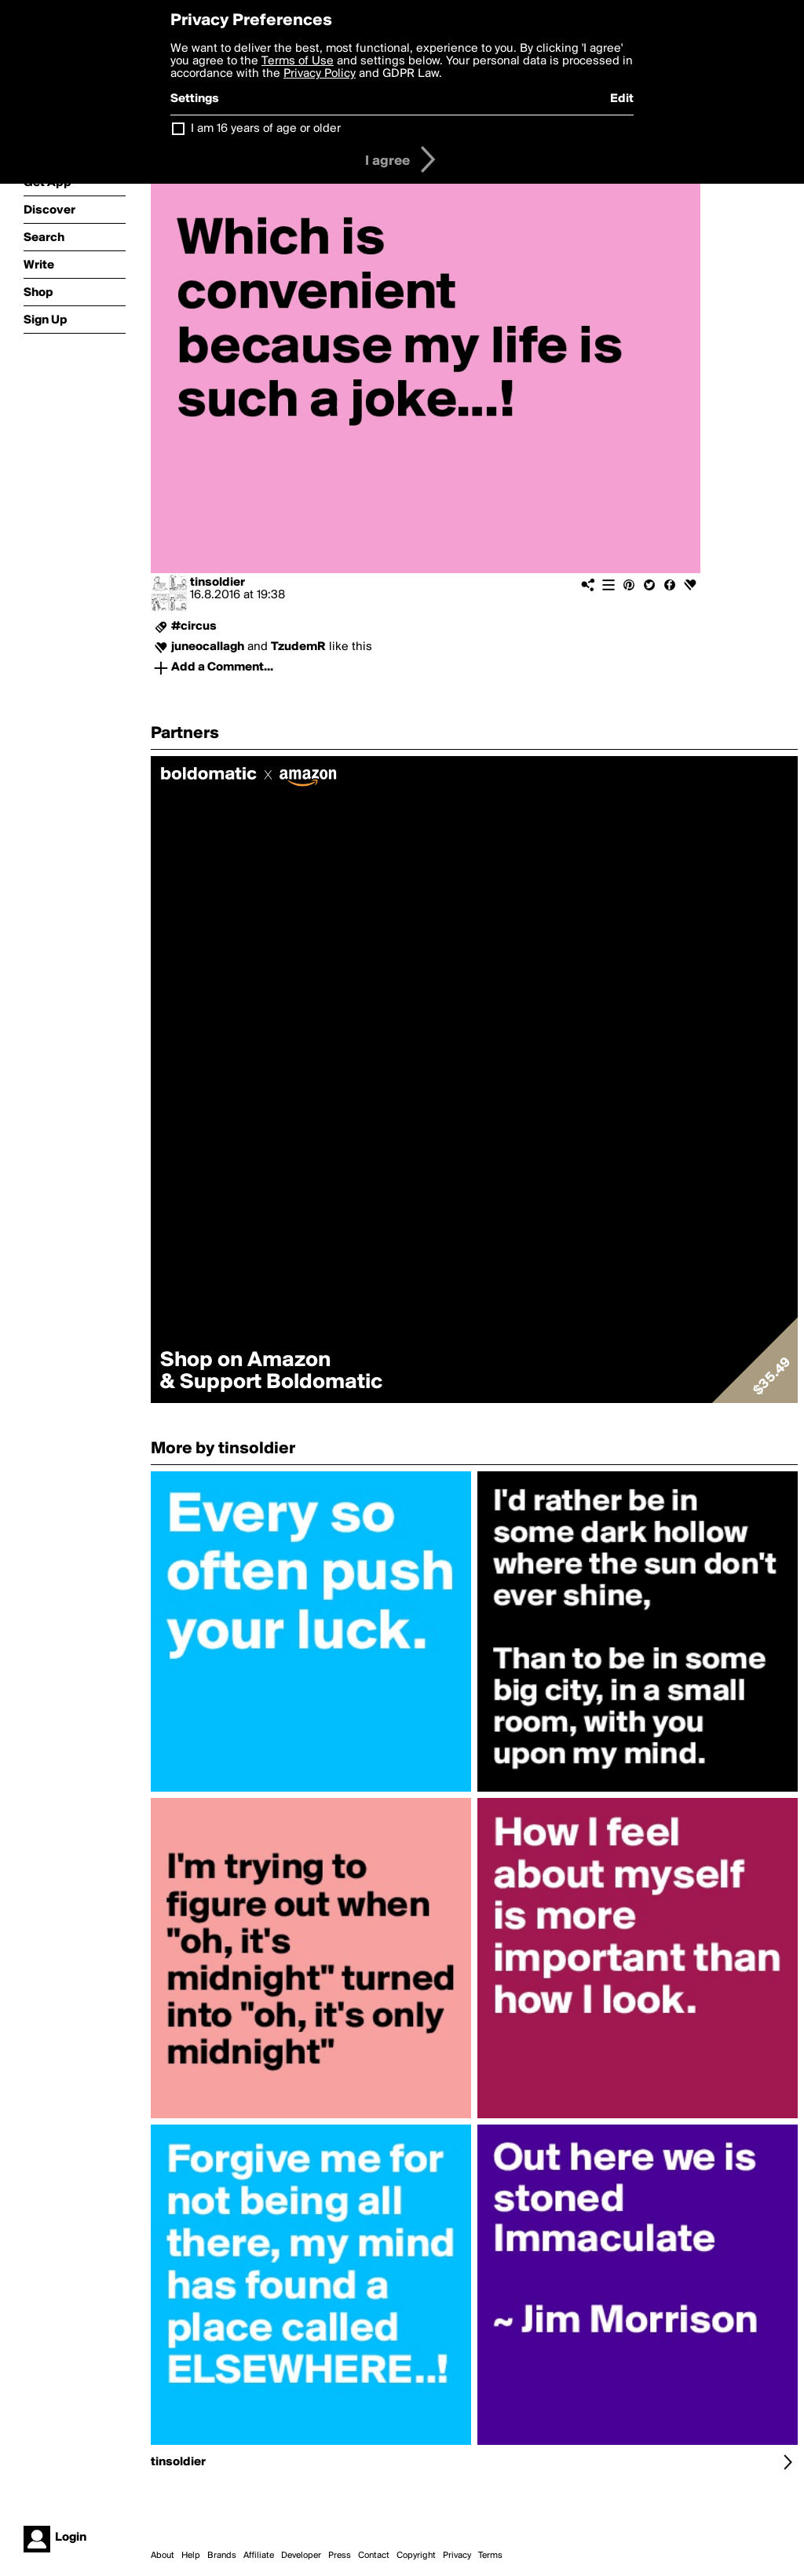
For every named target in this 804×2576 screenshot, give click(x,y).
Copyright (416, 2555)
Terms (490, 2555)
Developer (301, 2555)
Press (339, 2555)
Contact (373, 2555)
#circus (194, 626)
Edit (622, 99)
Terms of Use (297, 61)
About (162, 2555)
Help (190, 2555)
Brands (221, 2555)
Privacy (457, 2555)
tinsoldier (217, 582)
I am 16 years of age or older (266, 128)
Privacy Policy (319, 74)
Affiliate (258, 2555)
